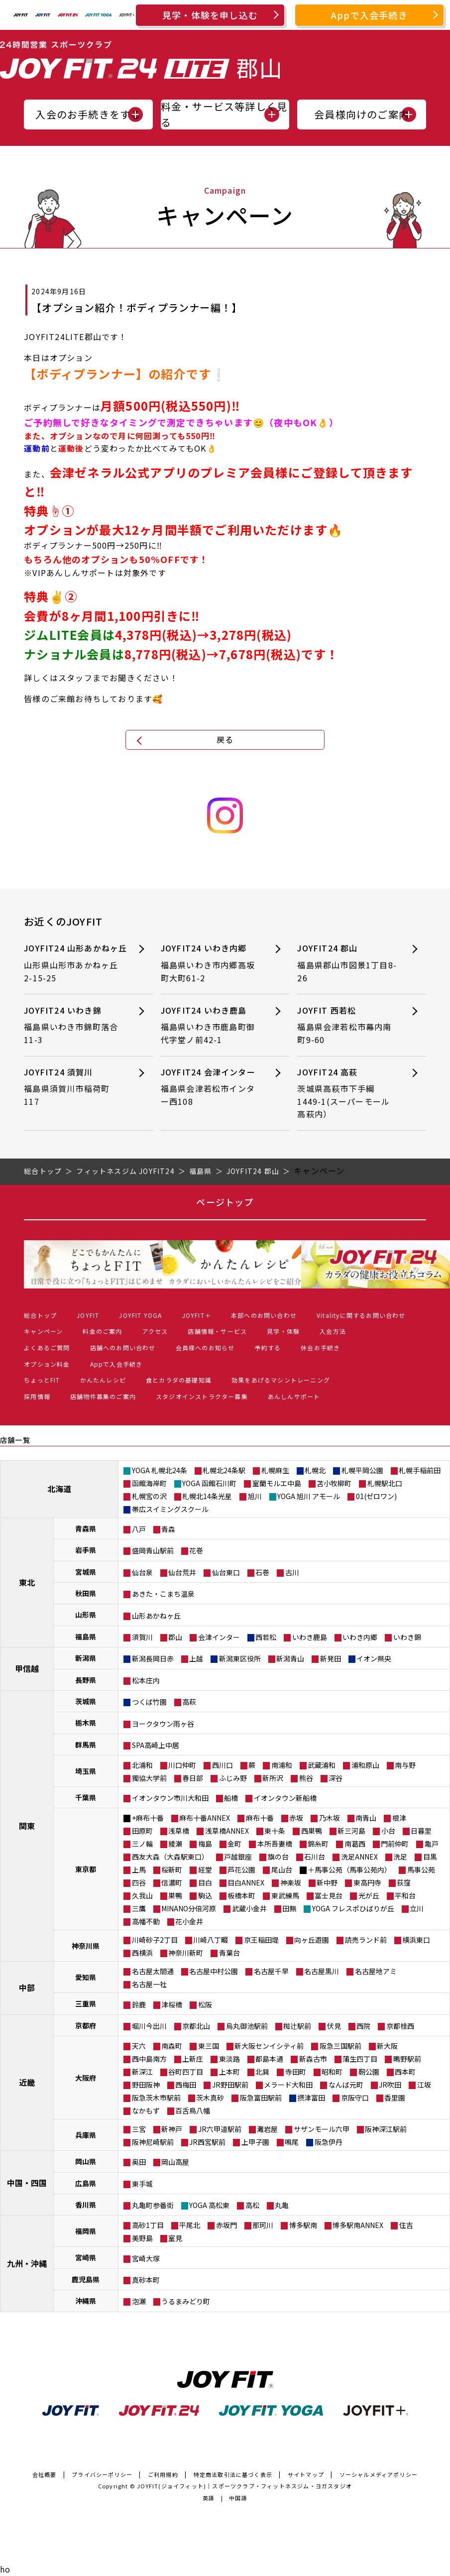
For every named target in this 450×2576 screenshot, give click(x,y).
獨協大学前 (149, 1778)
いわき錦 (407, 1637)
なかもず (146, 2110)
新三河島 (351, 1831)
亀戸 (432, 1844)
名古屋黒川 (321, 1971)
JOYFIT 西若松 (347, 1025)
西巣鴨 (311, 1831)
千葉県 (85, 1797)
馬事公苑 (421, 1869)
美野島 (142, 2238)
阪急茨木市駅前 (156, 2098)
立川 (417, 1908)
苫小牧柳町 (334, 1483)
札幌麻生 (275, 1470)
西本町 (405, 2072)
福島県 (85, 1636)
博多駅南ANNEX (358, 2225)
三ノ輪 (142, 1844)
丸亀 (282, 2205)
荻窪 (404, 1882)
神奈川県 (86, 1946)
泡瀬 (139, 2301)
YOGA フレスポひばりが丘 (353, 1908)
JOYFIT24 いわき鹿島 (210, 1025)
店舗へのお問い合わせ (123, 1347)
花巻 (196, 1550)
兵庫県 (85, 2135)
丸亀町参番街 (153, 2205)
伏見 (334, 2026)
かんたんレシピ (103, 1380)
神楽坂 (290, 1882)
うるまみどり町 (185, 2301)
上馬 (139, 1869)
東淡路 (229, 2059)
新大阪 (387, 2046)
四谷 (139, 1882)
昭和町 (332, 2072)
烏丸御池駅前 (247, 2026)
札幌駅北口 (384, 1483)
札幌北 (315, 1470)
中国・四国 (27, 2183)
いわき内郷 (359, 1637)
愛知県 (85, 1977)
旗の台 (278, 1857)
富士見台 (328, 1895)
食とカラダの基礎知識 (179, 1380)
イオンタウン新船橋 (285, 1798)
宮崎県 (85, 2257)
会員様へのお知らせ (205, 1347)
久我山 (142, 1895)
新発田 (330, 1658)
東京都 (85, 1869)
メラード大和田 (288, 2085)
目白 (205, 1882)
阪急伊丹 (328, 2142)
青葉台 (229, 1953)
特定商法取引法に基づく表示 (233, 2474)
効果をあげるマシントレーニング (280, 1380)
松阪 (205, 2004)
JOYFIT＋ (196, 1315)
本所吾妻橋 (274, 1844)
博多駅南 (303, 2225)
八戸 (139, 1529)
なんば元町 (346, 2085)
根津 (399, 1818)
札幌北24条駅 (224, 1470)
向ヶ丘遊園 (311, 1940)
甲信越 (27, 1668)
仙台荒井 (182, 1572)
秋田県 (85, 1593)
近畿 (27, 2082)
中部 (27, 1987)
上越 (196, 1658)
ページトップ (224, 1201)
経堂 (205, 1869)
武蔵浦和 (322, 1765)
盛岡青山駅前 (153, 1550)
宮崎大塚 (146, 2258)
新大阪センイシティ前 (269, 2046)
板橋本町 (241, 1895)
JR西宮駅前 (207, 2142)
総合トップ (40, 1315)
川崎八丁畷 (210, 1940)
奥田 (139, 2162)
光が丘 (368, 1895)
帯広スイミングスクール (170, 1509)
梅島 (205, 1844)
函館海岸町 (149, 1483)
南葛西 (354, 1844)
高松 (252, 2205)
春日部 (192, 1778)
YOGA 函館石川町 (209, 1483)
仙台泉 (142, 1572)
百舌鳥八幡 (192, 2110)
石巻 (262, 1572)
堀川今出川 (149, 2026)
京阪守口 (355, 2098)
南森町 (171, 2046)
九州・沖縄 (27, 2263)
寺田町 (295, 2072)
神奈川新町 (185, 1953)
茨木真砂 (210, 2098)
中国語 (238, 2498)
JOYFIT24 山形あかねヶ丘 (75, 963)
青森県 (85, 1528)
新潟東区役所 (240, 1658)
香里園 (394, 2098)
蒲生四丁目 (359, 2059)
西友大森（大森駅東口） (170, 1857)
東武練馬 (285, 1895)
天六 (139, 2046)
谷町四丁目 (185, 2072)
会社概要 (44, 2474)
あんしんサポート (294, 1396)
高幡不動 (146, 1921)
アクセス (155, 1331)
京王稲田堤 (261, 1940)
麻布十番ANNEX (204, 1818)
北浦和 (142, 1765)
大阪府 (85, 2078)
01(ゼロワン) (376, 1496)
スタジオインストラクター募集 (202, 1396)
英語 (209, 2498)
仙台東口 (226, 1572)
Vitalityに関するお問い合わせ (361, 1315)
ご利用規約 (163, 2474)
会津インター (219, 1637)
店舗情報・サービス (217, 1331)
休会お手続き (320, 1347)
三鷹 (139, 1908)
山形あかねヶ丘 (156, 1616)
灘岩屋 (267, 2129)
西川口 (222, 1765)
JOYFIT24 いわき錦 (73, 1025)
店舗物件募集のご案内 (103, 1396)
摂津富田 (311, 2098)
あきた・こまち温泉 (163, 1594)
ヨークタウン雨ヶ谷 (163, 1724)
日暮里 (421, 1831)
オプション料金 (47, 1364)
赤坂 (296, 1818)
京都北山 (196, 2026)
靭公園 (368, 2072)
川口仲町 (182, 1765)
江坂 (424, 2085)
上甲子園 (255, 2142)
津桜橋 (171, 2004)
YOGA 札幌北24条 (159, 1470)
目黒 (430, 1857)
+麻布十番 (148, 1818)
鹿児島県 (86, 2279)
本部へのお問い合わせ (264, 1315)
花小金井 (189, 1921)
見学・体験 (283, 1331)
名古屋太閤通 (153, 1971)
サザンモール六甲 (321, 2129)
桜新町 (171, 1869)
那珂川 (262, 2225)
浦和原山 (365, 1765)
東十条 (274, 1831)
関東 (27, 1826)
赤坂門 (226, 2225)
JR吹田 (390, 2085)
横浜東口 (416, 1940)
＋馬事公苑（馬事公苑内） (349, 1869)
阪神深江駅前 (386, 2129)
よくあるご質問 (47, 1347)
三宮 (139, 2129)
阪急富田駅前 (261, 2098)
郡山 (175, 1637)
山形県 (85, 1615)
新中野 (327, 1882)
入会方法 (333, 1331)
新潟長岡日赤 (153, 1658)
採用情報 (37, 1396)
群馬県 (85, 1745)
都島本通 (269, 2059)
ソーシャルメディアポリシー (378, 2474)
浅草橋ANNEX (227, 1831)
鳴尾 (292, 2142)
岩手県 (85, 1550)
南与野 (405, 1765)
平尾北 (189, 2225)
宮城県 (85, 1572)
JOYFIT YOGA (140, 1315)
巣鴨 (175, 1895)
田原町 (142, 1831)
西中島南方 (149, 2059)
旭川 (255, 1496)
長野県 (85, 1680)
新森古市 (313, 2059)
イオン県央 (373, 1658)
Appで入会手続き (369, 14)
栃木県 (85, 1723)
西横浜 (142, 1953)
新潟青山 (290, 1658)
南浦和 (281, 1765)
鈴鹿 (139, 2004)
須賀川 (142, 1637)
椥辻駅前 (297, 2026)
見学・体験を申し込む (210, 14)
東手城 (142, 2184)
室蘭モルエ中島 (276, 1483)
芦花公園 (241, 1869)
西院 (363, 2026)
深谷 (335, 1778)
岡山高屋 (175, 2162)
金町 (234, 1844)
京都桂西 (400, 2026)
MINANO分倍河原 (188, 1908)
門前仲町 (395, 1844)
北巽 (262, 2072)
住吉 (406, 2225)
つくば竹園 (149, 1702)
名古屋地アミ (376, 1971)
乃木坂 (329, 1818)
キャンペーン (43, 1331)
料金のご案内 (102, 1331)
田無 (289, 1908)
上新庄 (192, 2059)
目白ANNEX (245, 1882)
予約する (267, 1347)
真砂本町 (146, 2280)
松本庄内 (146, 1680)
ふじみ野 (233, 1778)
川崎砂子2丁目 (155, 1940)
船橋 (231, 1798)
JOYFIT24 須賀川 (73, 1087)
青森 (168, 1529)
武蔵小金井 (249, 1908)
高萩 (189, 1702)
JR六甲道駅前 (219, 2129)
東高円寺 (367, 1882)
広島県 (85, 2183)
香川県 (85, 2205)
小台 (388, 1831)
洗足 (400, 1857)
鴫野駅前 (407, 2059)
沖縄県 (85, 2301)
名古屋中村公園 (213, 1971)
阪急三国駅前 (340, 2046)
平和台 (405, 1895)
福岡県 (85, 2231)
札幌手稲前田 (420, 1470)
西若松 (265, 1637)
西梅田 (185, 2085)
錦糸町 (318, 1844)
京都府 (85, 2025)
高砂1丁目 (148, 2225)
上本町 (229, 2072)
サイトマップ (306, 2474)
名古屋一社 (149, 1984)
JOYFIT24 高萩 (347, 1093)
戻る (225, 739)
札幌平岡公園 (362, 1470)
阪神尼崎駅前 (153, 2142)
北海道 (59, 1489)
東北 (27, 1582)
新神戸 (171, 2129)
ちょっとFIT (42, 1380)
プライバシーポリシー (102, 2474)
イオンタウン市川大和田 (170, 1798)
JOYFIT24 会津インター (210, 1087)
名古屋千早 (271, 1971)
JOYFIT (88, 1315)
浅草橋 (178, 1831)
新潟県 (85, 1658)
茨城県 (85, 1701)
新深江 (142, 2072)
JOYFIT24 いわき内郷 (210, 963)
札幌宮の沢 (149, 1496)
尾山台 (281, 1869)
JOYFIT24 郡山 (347, 963)
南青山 (365, 1818)
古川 (292, 1572)
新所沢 (272, 1778)
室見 (175, 2238)
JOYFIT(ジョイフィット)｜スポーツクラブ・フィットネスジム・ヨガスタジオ (244, 2486)
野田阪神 (146, 2085)
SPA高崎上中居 (155, 1745)
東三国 (208, 2046)
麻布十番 (260, 1818)
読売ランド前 (366, 1940)
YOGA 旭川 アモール (308, 1496)
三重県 (85, 2003)
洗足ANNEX (359, 1857)
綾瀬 (175, 1844)
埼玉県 (85, 1771)
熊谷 (306, 1778)
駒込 (205, 1895)
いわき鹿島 (309, 1637)
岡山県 (85, 2161)
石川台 (314, 1857)
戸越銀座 (238, 1857)
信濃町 (171, 1882)
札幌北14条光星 (207, 1496)
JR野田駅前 (230, 2085)
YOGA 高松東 (209, 2205)
